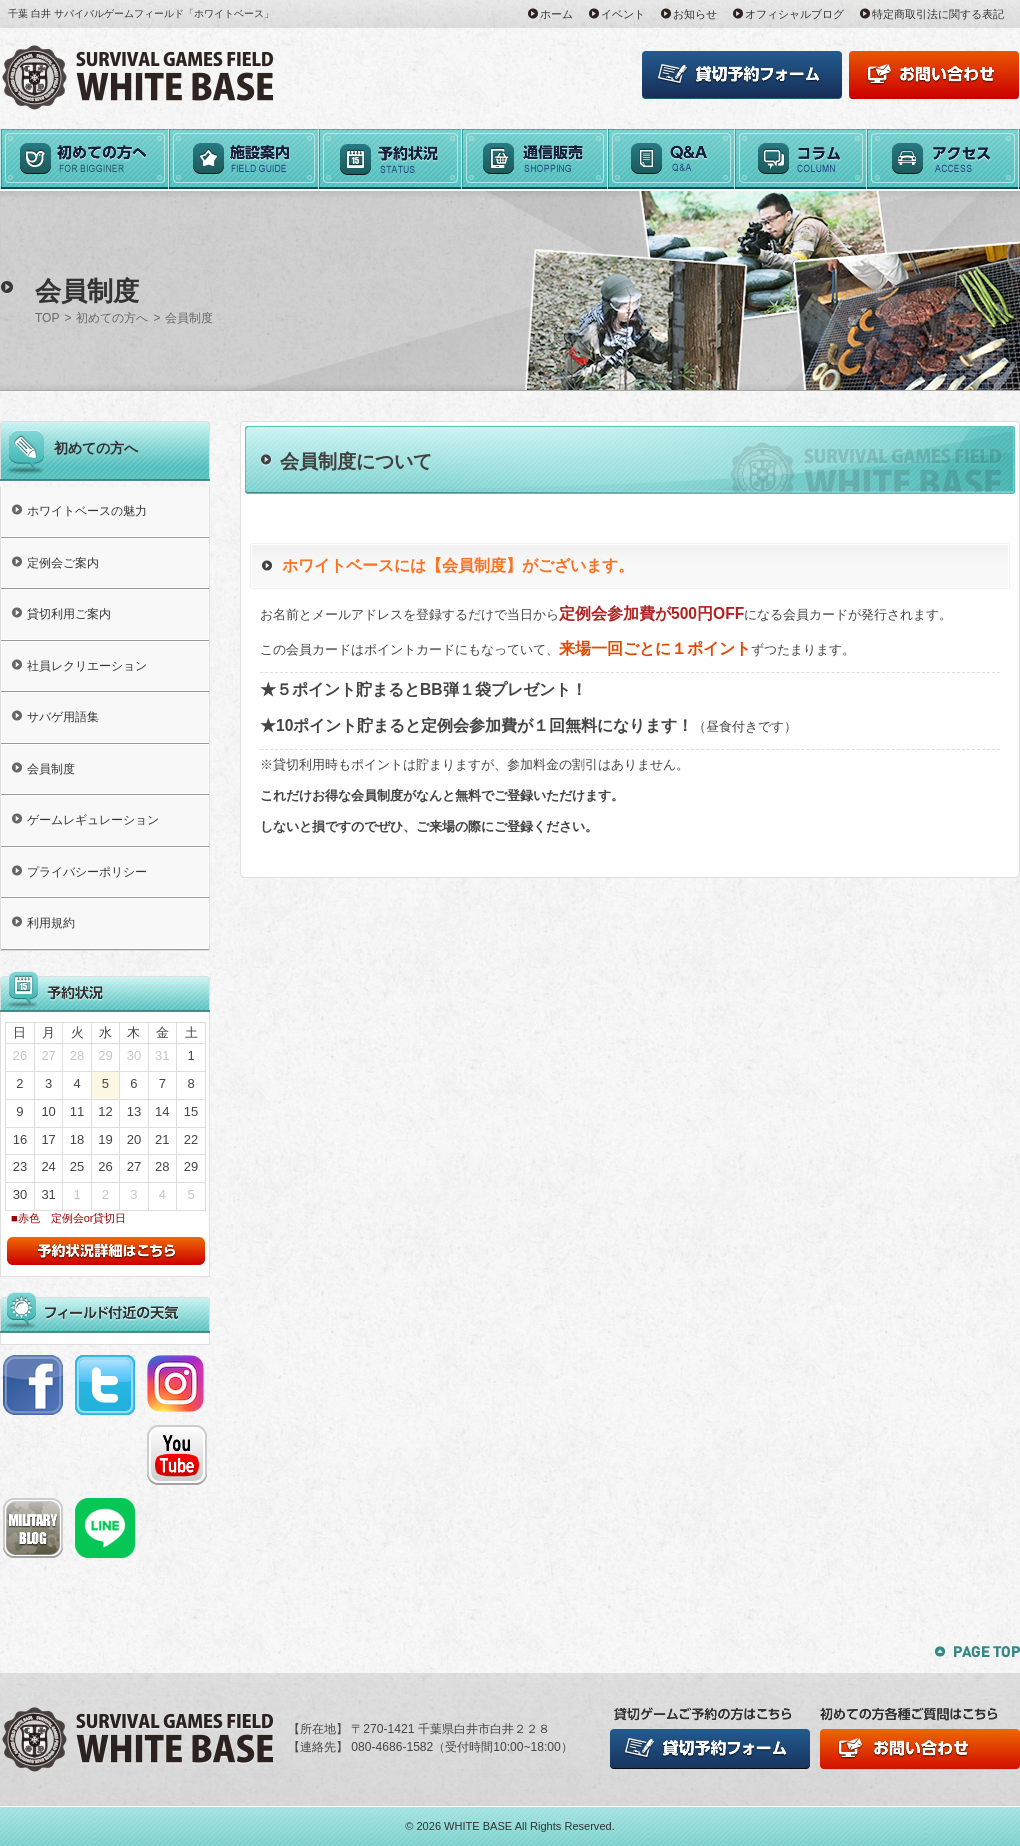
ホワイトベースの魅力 (87, 511)
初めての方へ (112, 318)
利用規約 (51, 923)
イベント (623, 14)
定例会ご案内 (63, 563)
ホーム (556, 14)
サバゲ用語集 (63, 717)
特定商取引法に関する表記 (938, 14)
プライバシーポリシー (87, 872)
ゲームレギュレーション (93, 820)
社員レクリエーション (87, 666)
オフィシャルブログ (794, 14)
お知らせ (695, 14)
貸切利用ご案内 (69, 614)
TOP (47, 318)
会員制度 (51, 769)
